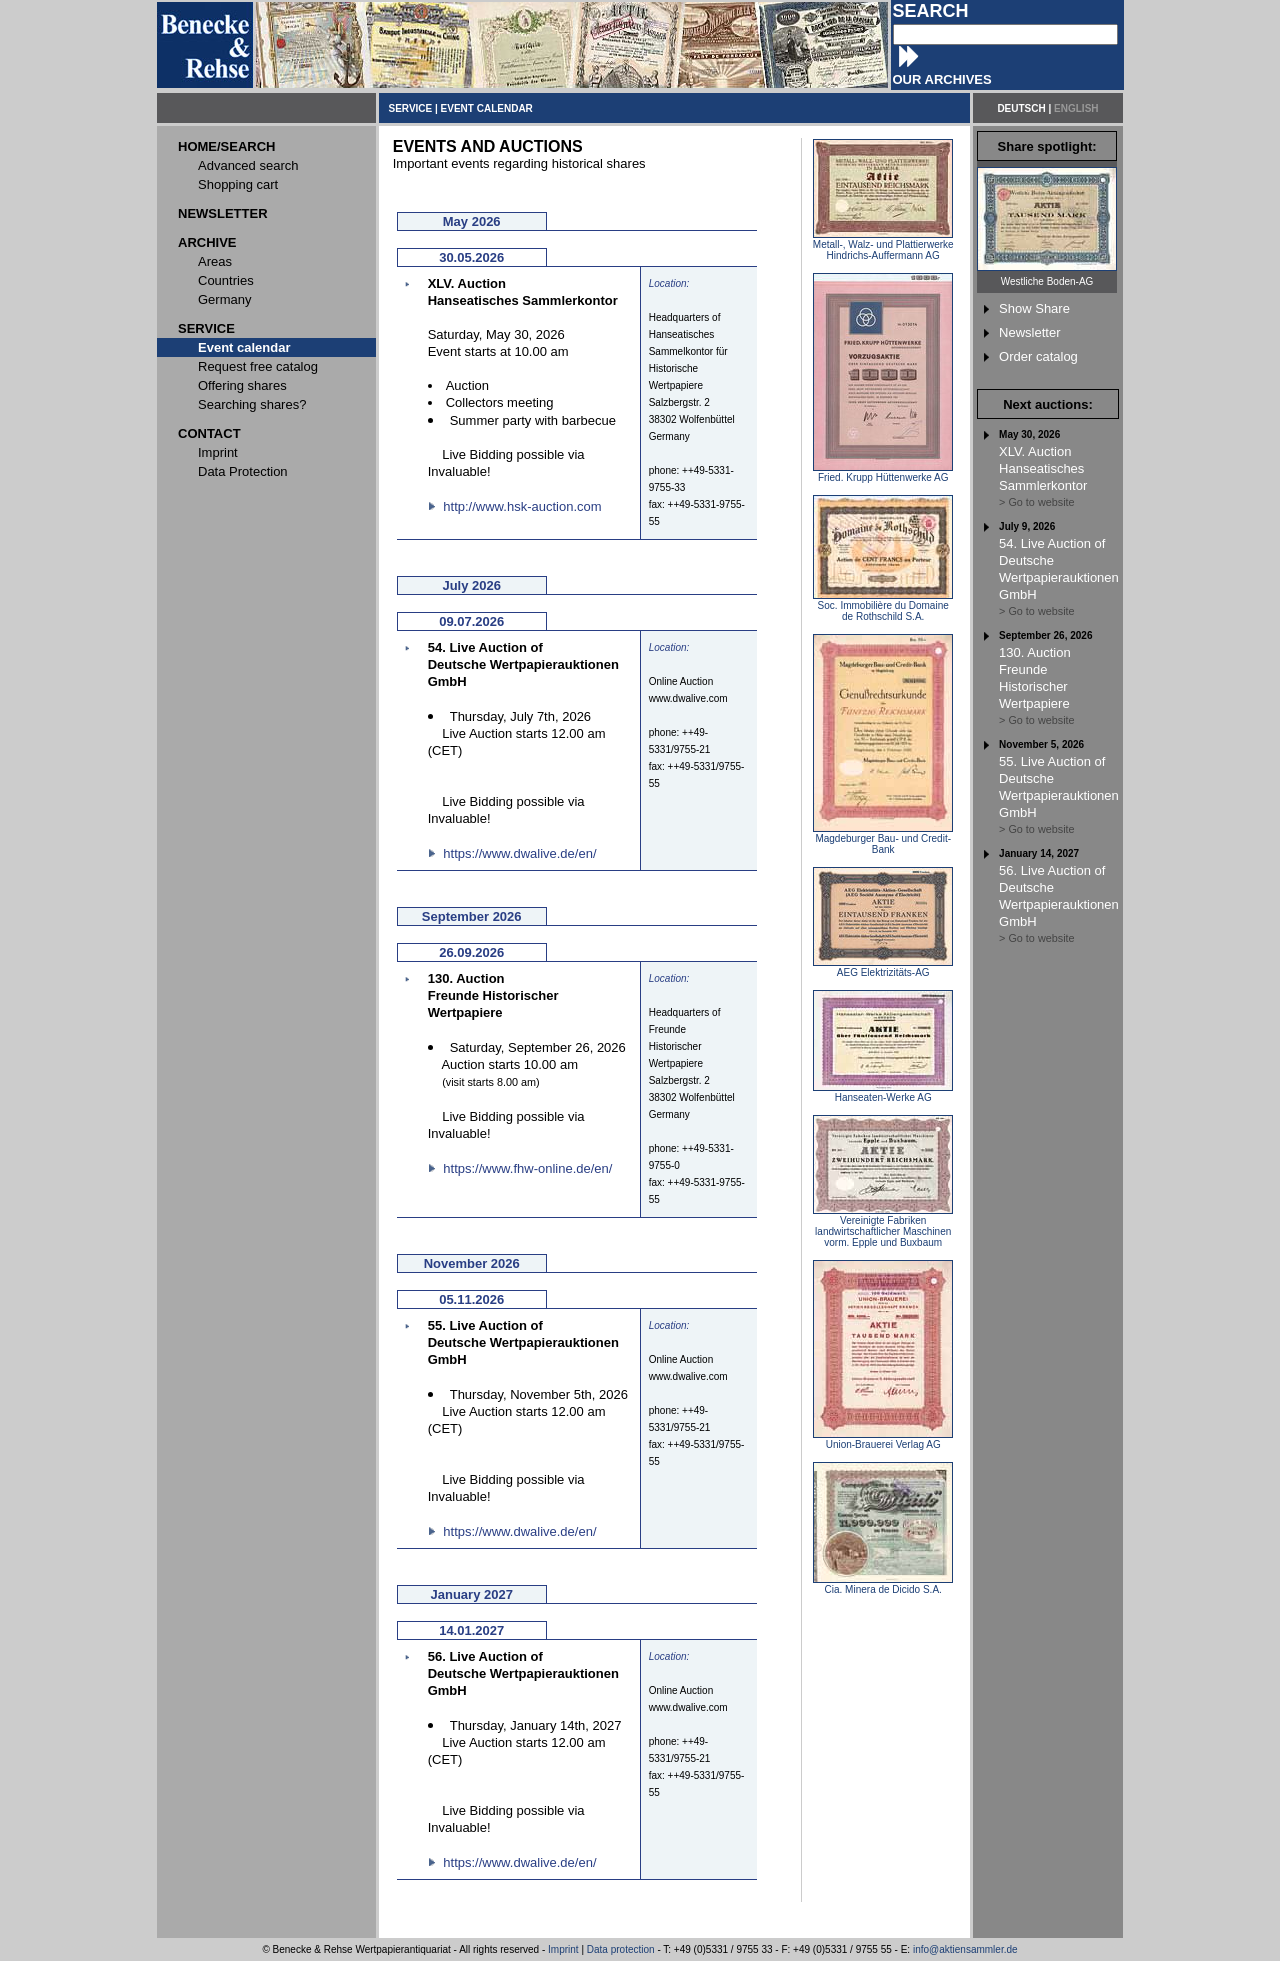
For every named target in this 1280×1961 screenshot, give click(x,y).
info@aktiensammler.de (965, 1949)
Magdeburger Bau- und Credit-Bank (883, 839)
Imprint (563, 1949)
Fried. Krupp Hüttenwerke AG (883, 473)
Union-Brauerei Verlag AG (883, 1440)
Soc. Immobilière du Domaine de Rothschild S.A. (883, 606)
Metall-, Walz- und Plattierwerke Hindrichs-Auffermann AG (883, 245)
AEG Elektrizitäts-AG (883, 968)
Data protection (621, 1949)
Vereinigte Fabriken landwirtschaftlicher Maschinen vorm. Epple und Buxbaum (883, 1227)
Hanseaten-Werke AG (883, 1093)
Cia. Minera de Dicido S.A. (883, 1585)
